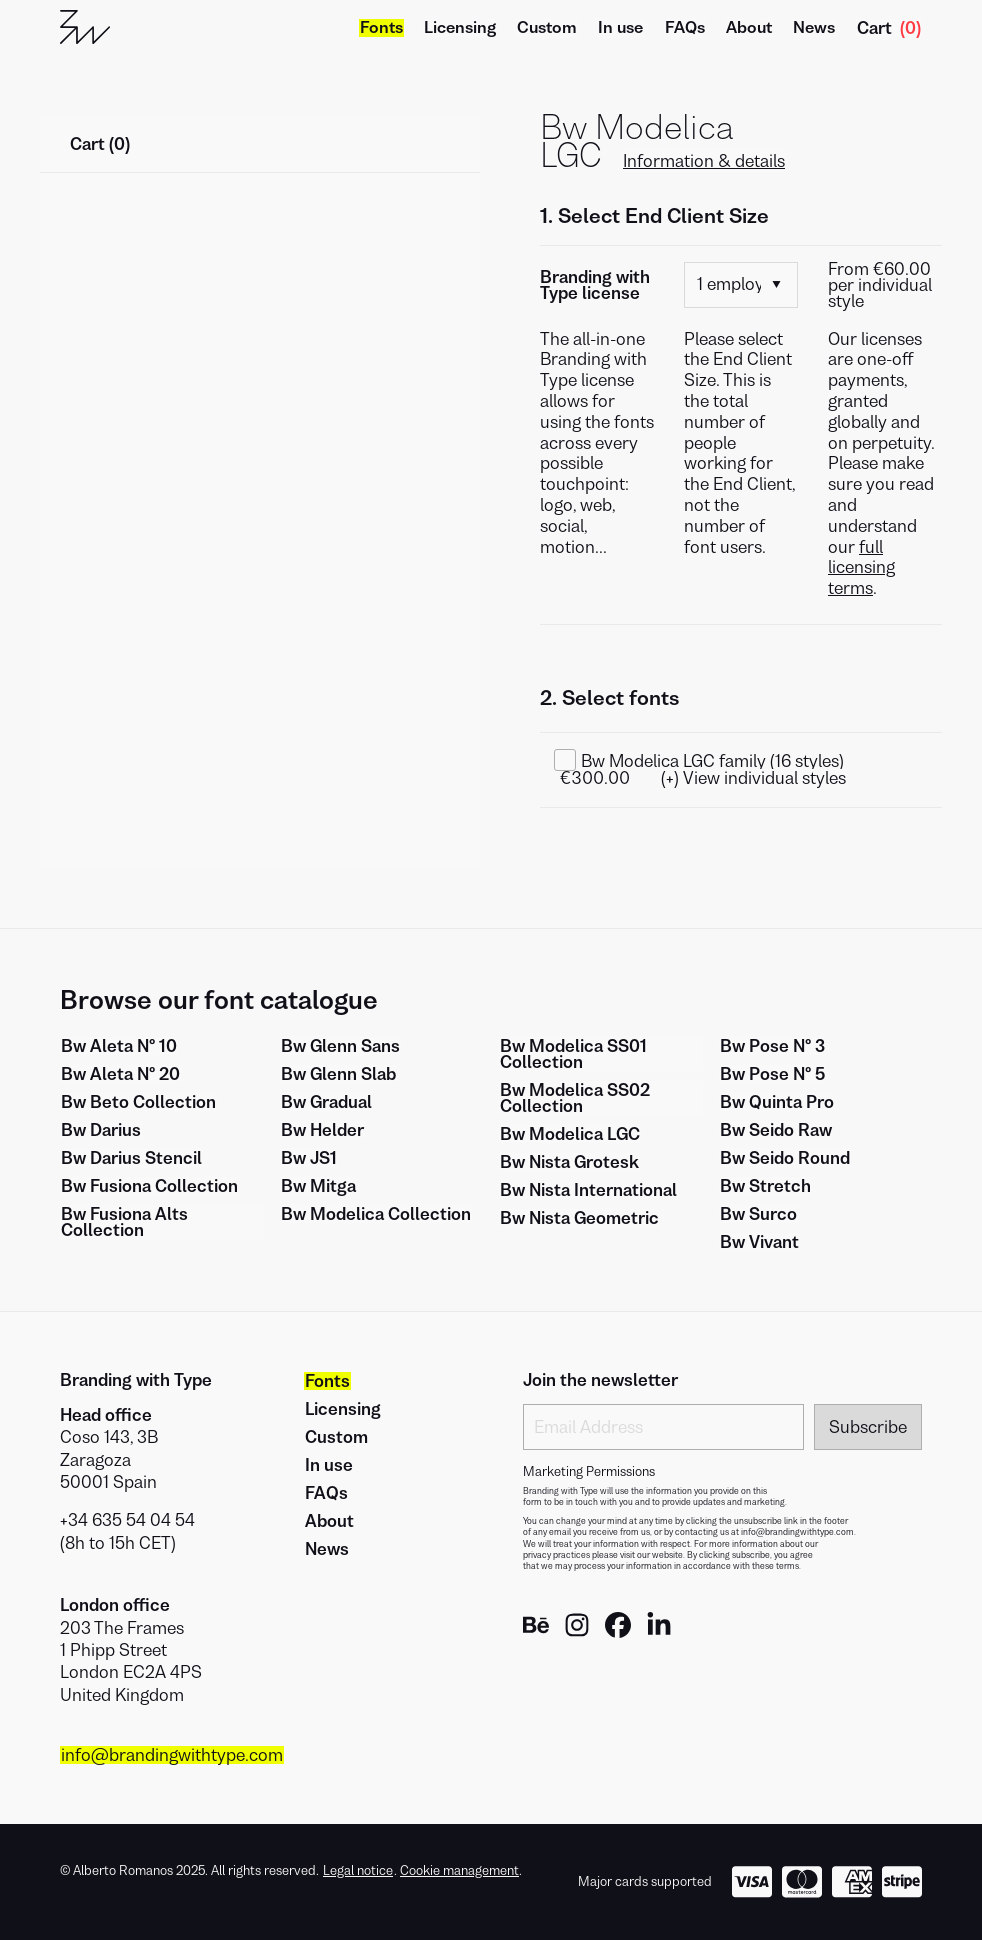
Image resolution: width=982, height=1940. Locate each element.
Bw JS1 (309, 1158)
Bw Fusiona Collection (149, 1186)
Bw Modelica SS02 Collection (575, 1098)
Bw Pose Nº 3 (772, 1046)
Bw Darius (101, 1130)
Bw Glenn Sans (340, 1046)
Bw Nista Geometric (579, 1218)
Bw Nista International (588, 1190)
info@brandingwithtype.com (172, 1755)
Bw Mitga (318, 1186)
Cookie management (459, 1870)
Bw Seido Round (785, 1158)
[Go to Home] (85, 28)
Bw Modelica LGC (570, 1134)
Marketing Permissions (589, 1472)
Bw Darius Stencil (131, 1158)
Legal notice (358, 1871)
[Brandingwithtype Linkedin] (659, 1632)
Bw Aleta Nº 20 (120, 1074)
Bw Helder (322, 1130)
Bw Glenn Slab (338, 1074)
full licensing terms (861, 568)
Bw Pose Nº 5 (772, 1074)
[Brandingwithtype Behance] (536, 1632)
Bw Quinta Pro (777, 1102)
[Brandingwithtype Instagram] (577, 1632)
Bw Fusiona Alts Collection (124, 1222)
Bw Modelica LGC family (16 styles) (712, 761)
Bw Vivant (759, 1242)
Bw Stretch (765, 1186)
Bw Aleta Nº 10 (119, 1046)
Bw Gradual (326, 1102)
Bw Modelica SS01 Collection (573, 1054)
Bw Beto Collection (138, 1102)
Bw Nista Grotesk (569, 1162)
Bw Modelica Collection (376, 1214)
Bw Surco (758, 1214)
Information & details (704, 161)
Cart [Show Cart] (889, 28)
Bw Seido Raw (776, 1130)
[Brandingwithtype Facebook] (618, 1632)
